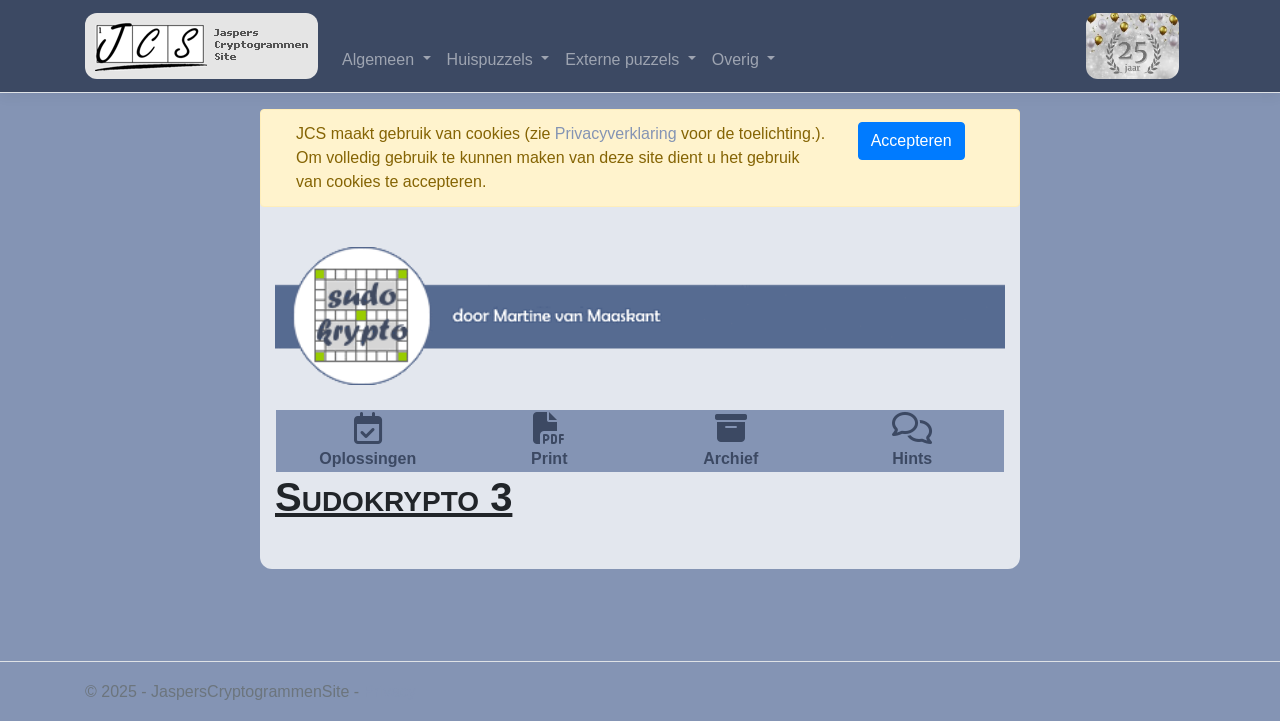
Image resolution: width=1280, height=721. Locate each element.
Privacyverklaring (616, 133)
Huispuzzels (492, 59)
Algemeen (380, 59)
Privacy (390, 691)
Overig (738, 59)
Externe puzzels (624, 59)
